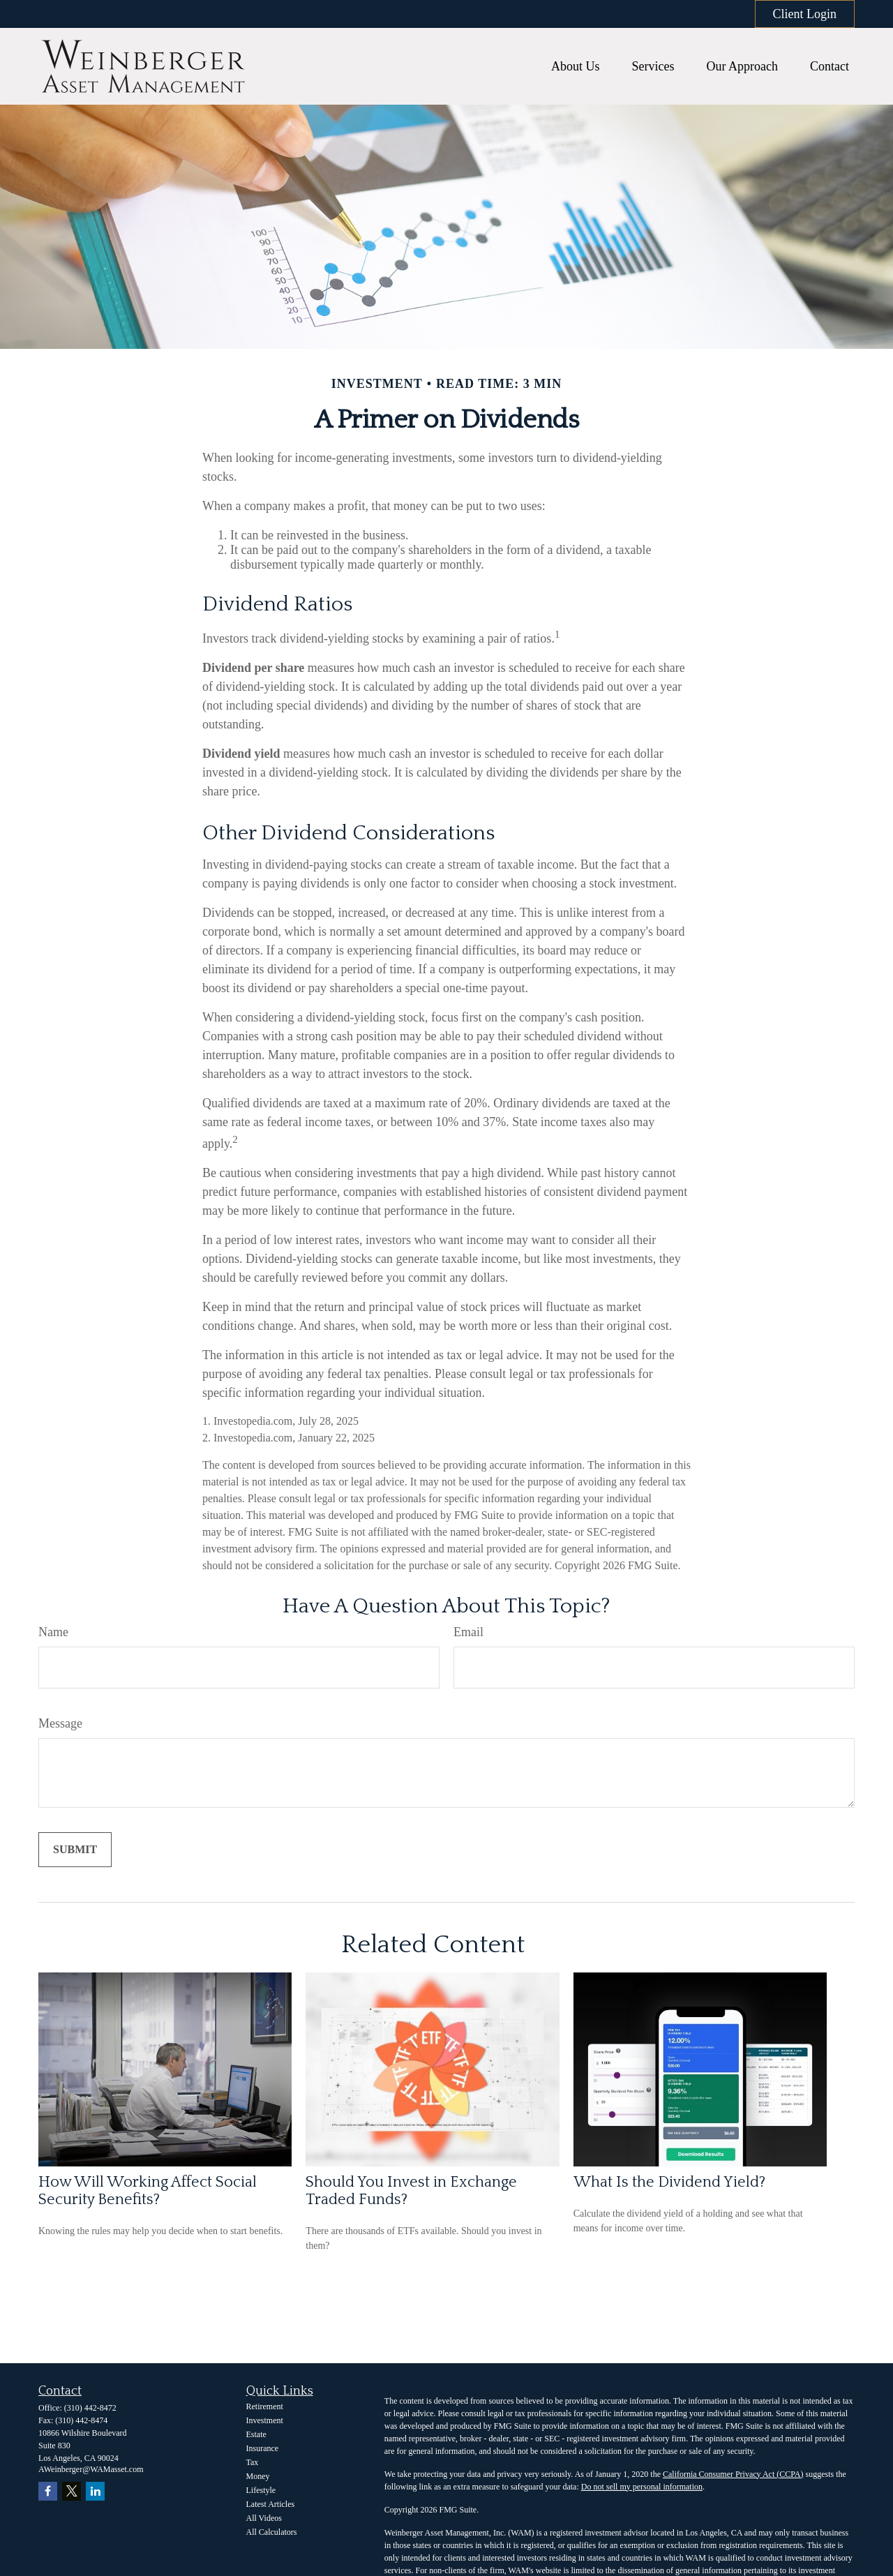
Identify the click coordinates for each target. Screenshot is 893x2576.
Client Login (805, 14)
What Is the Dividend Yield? (669, 2182)
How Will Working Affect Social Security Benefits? (147, 2190)
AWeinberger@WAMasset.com (91, 2469)
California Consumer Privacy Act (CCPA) (733, 2474)
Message (60, 1723)
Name (53, 1632)
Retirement (264, 2406)
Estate (256, 2434)
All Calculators (271, 2532)
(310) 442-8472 (90, 2408)
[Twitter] (71, 2491)
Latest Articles (270, 2504)
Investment (264, 2420)
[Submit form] (75, 1849)
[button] (576, 66)
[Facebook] (47, 2491)
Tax (252, 2462)
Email (468, 1632)
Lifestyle (261, 2490)
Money (258, 2476)
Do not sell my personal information (642, 2487)
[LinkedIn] (95, 2491)
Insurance (262, 2448)
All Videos (264, 2518)
